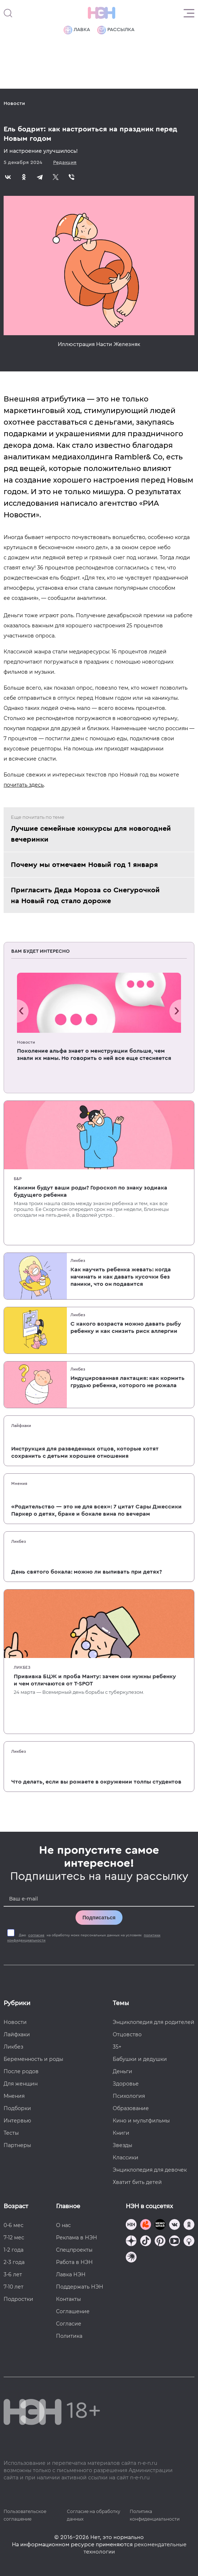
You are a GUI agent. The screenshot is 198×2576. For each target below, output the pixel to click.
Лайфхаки (21, 1425)
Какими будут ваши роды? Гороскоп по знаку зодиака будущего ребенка (90, 1191)
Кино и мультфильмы (141, 2120)
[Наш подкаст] (131, 2258)
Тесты (11, 2133)
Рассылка (115, 30)
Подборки (17, 2108)
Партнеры (17, 2145)
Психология (129, 2096)
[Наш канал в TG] (131, 2225)
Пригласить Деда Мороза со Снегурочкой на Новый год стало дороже (85, 896)
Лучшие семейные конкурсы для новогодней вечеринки (91, 834)
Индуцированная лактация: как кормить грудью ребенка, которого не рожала (127, 1381)
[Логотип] (101, 13)
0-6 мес (13, 2225)
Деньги (122, 2071)
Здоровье (126, 2083)
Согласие (68, 2323)
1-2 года (13, 2250)
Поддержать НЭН (79, 2287)
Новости (14, 103)
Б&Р (18, 1179)
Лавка (77, 30)
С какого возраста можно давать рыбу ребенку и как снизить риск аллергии (125, 1327)
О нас (63, 2225)
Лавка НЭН (71, 2274)
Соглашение (73, 2311)
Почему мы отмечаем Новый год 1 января (84, 864)
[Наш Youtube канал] (174, 2241)
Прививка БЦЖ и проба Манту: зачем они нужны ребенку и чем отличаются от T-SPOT (95, 1680)
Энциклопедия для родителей (153, 2022)
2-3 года (14, 2262)
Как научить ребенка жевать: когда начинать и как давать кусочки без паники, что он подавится (120, 1277)
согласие (36, 1935)
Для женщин (21, 2083)
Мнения (19, 1483)
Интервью (17, 2120)
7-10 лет (13, 2287)
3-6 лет (13, 2274)
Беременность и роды (33, 2059)
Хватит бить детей (137, 2182)
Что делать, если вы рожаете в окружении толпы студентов (96, 1782)
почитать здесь (24, 785)
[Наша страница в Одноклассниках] (189, 2225)
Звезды (122, 2145)
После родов (21, 2071)
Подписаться (99, 1917)
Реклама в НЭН (76, 2237)
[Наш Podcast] (189, 2241)
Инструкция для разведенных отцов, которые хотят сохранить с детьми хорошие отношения (85, 1452)
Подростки (18, 2299)
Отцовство (127, 2034)
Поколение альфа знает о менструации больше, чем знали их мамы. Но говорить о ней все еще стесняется (94, 1054)
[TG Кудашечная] (145, 2225)
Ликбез (77, 1260)
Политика (69, 2336)
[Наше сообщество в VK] (174, 2225)
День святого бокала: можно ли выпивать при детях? (86, 1572)
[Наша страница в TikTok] (145, 2241)
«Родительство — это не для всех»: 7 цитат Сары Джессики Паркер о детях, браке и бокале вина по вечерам (96, 1510)
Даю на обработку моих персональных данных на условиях (83, 1937)
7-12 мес (14, 2237)
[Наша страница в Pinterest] (160, 2241)
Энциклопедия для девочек (150, 2170)
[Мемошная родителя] (160, 2225)
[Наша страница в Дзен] (131, 2241)
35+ (117, 2046)
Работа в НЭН (74, 2262)
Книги (121, 2133)
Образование (131, 2108)
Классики (125, 2157)
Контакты (68, 2299)
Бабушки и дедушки (140, 2059)
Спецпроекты (74, 2250)
